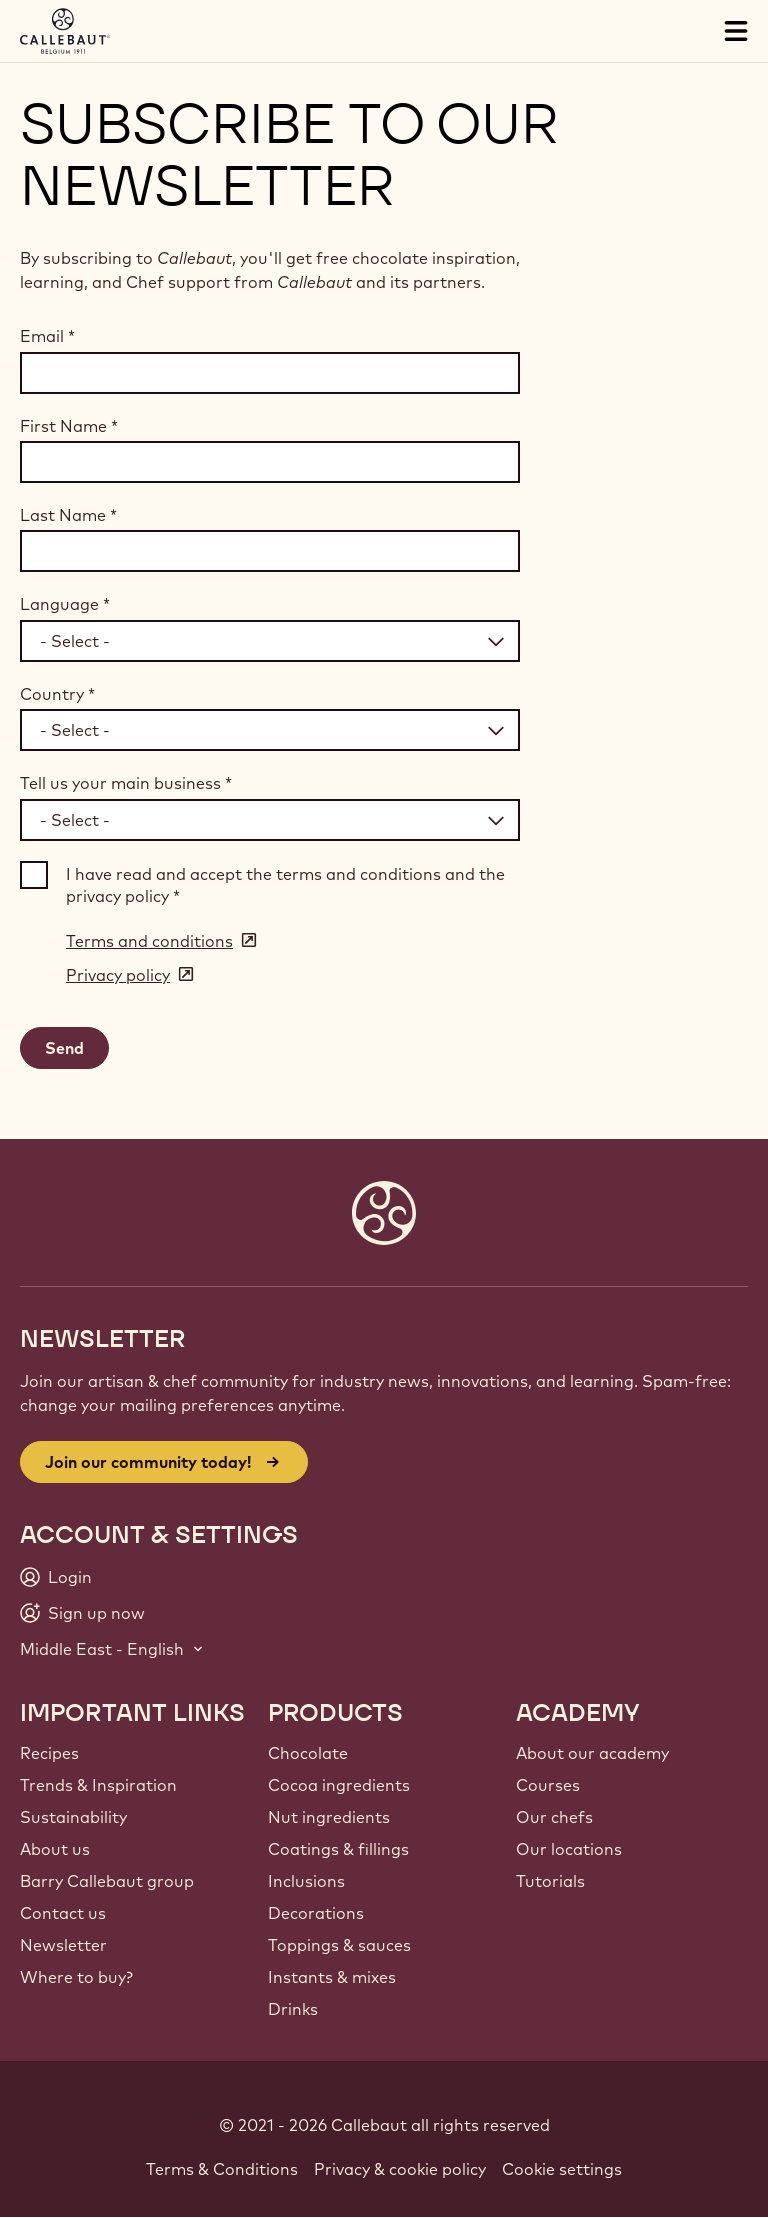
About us (55, 1849)
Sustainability (73, 1817)
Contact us (63, 1913)
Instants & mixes (332, 1977)
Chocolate (308, 1753)
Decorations (316, 1913)
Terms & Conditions (222, 2169)
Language (65, 604)
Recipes (49, 1753)
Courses (548, 1785)
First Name (69, 426)
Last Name (68, 515)
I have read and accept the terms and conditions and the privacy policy (285, 885)
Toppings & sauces (339, 1945)
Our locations (569, 1849)
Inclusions (306, 1881)
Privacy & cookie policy (400, 2169)
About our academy (592, 1753)
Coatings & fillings (338, 1849)
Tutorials (550, 1881)
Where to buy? (76, 1977)
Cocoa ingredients (339, 1785)
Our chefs (554, 1817)
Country (57, 694)
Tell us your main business (126, 783)
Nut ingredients (329, 1817)
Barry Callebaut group (107, 1881)
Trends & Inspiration (98, 1785)
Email (47, 336)
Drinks (293, 2009)
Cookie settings (562, 2169)
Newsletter (63, 1945)
